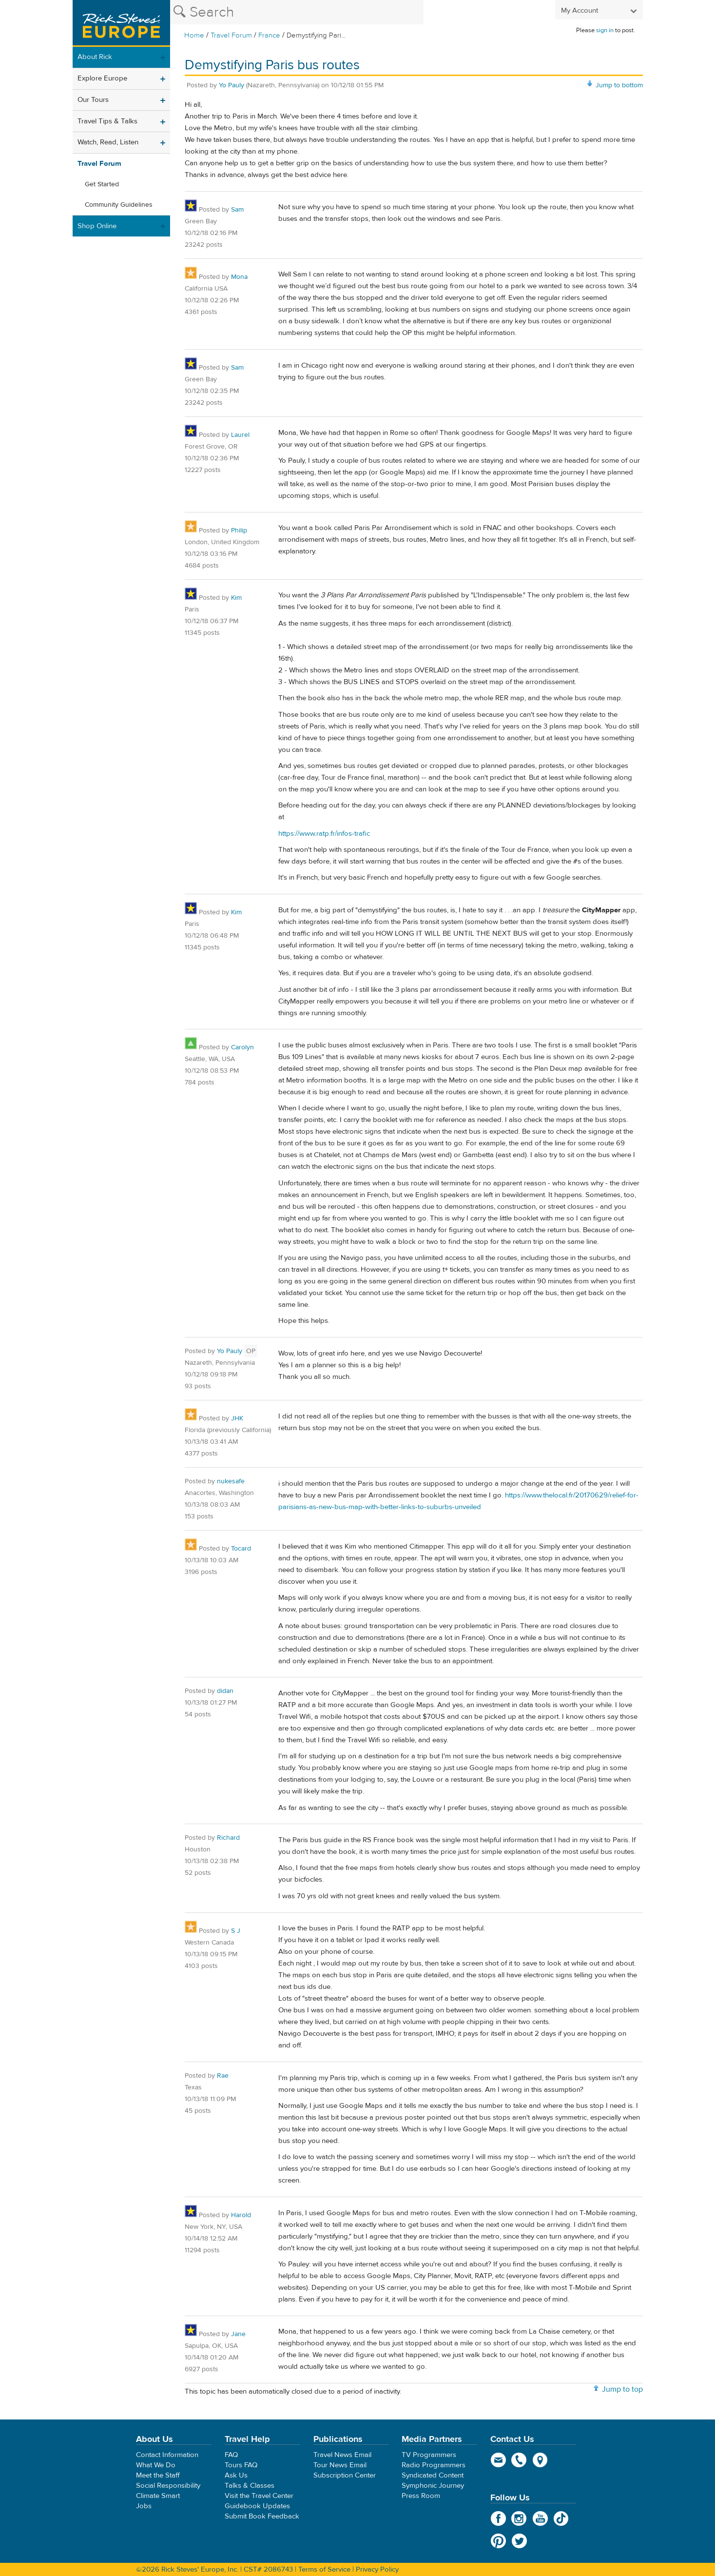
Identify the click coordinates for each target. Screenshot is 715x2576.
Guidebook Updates (257, 2506)
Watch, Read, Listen (107, 142)
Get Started (102, 184)
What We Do (155, 2465)
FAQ (231, 2454)
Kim (236, 597)
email (498, 2460)
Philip (239, 530)
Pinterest (498, 2541)
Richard (228, 1837)
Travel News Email (342, 2454)
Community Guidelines (119, 204)
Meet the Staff (158, 2475)
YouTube (540, 2518)
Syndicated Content (433, 2475)
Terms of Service (324, 2569)
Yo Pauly (231, 85)
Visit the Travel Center (259, 2495)
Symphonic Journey (433, 2485)
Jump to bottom (619, 85)
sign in (605, 30)
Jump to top (622, 2389)
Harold (241, 2215)
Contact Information (167, 2454)
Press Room (421, 2495)
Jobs (144, 2506)
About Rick (94, 56)
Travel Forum (231, 35)
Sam (237, 209)
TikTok (561, 2518)
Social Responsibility (168, 2485)
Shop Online (96, 226)
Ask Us (236, 2475)
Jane (238, 2334)
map (540, 2460)
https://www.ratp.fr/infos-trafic (324, 833)
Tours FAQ (241, 2465)
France (269, 35)
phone (519, 2460)
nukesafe (231, 1481)
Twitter (519, 2541)
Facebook (498, 2518)
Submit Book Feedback (262, 2516)
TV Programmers (429, 2454)
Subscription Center (344, 2475)
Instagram (519, 2518)
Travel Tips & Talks (107, 121)
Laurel (240, 435)
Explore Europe (102, 78)
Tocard (241, 1548)
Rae (223, 2075)
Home (194, 35)
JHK (237, 1418)
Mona (239, 277)
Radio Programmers (433, 2465)
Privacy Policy (377, 2569)
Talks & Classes (249, 2485)
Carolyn (242, 1047)
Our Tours (93, 99)
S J (235, 1931)
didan (225, 1691)
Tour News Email (340, 2465)
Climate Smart (158, 2495)
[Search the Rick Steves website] (297, 12)
